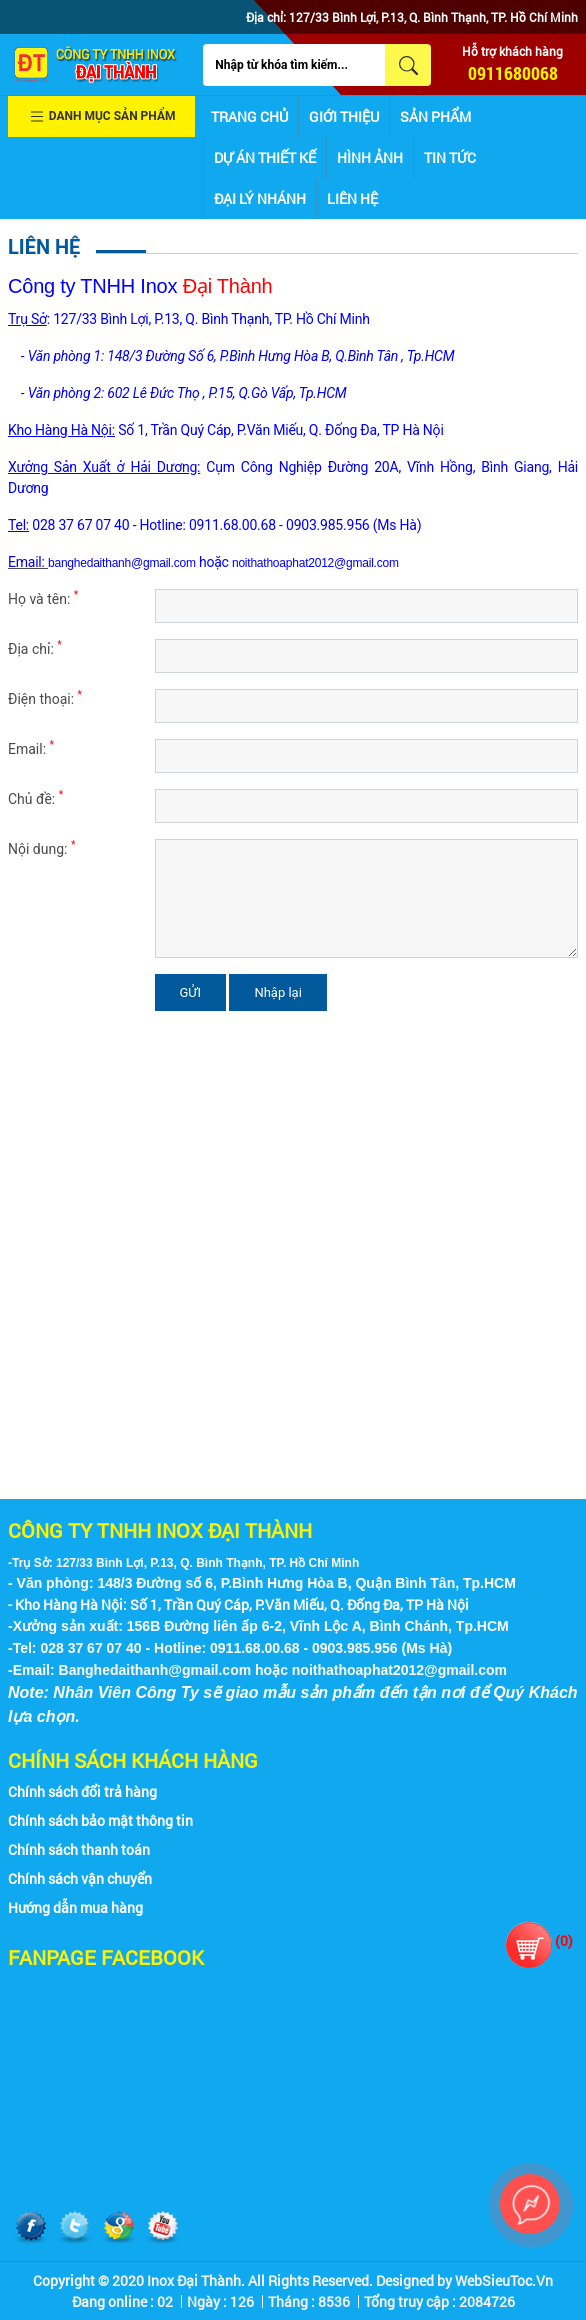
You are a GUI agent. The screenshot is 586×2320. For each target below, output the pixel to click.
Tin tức (450, 157)
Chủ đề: (35, 798)
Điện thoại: (45, 698)
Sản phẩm (435, 116)
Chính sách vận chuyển (80, 1878)
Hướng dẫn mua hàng (75, 1907)
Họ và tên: (43, 598)
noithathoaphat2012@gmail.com (315, 563)
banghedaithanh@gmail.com (122, 563)
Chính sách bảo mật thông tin (100, 1820)
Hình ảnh (370, 157)
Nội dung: (41, 848)
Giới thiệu (344, 116)
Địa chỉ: (35, 648)
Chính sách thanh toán (79, 1849)
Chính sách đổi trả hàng (82, 1791)
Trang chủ (249, 116)
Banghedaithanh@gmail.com (155, 1670)
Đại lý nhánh (260, 198)
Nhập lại (277, 992)
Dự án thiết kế (265, 157)
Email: (31, 748)
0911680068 (513, 73)
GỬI (190, 992)
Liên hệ (352, 198)
